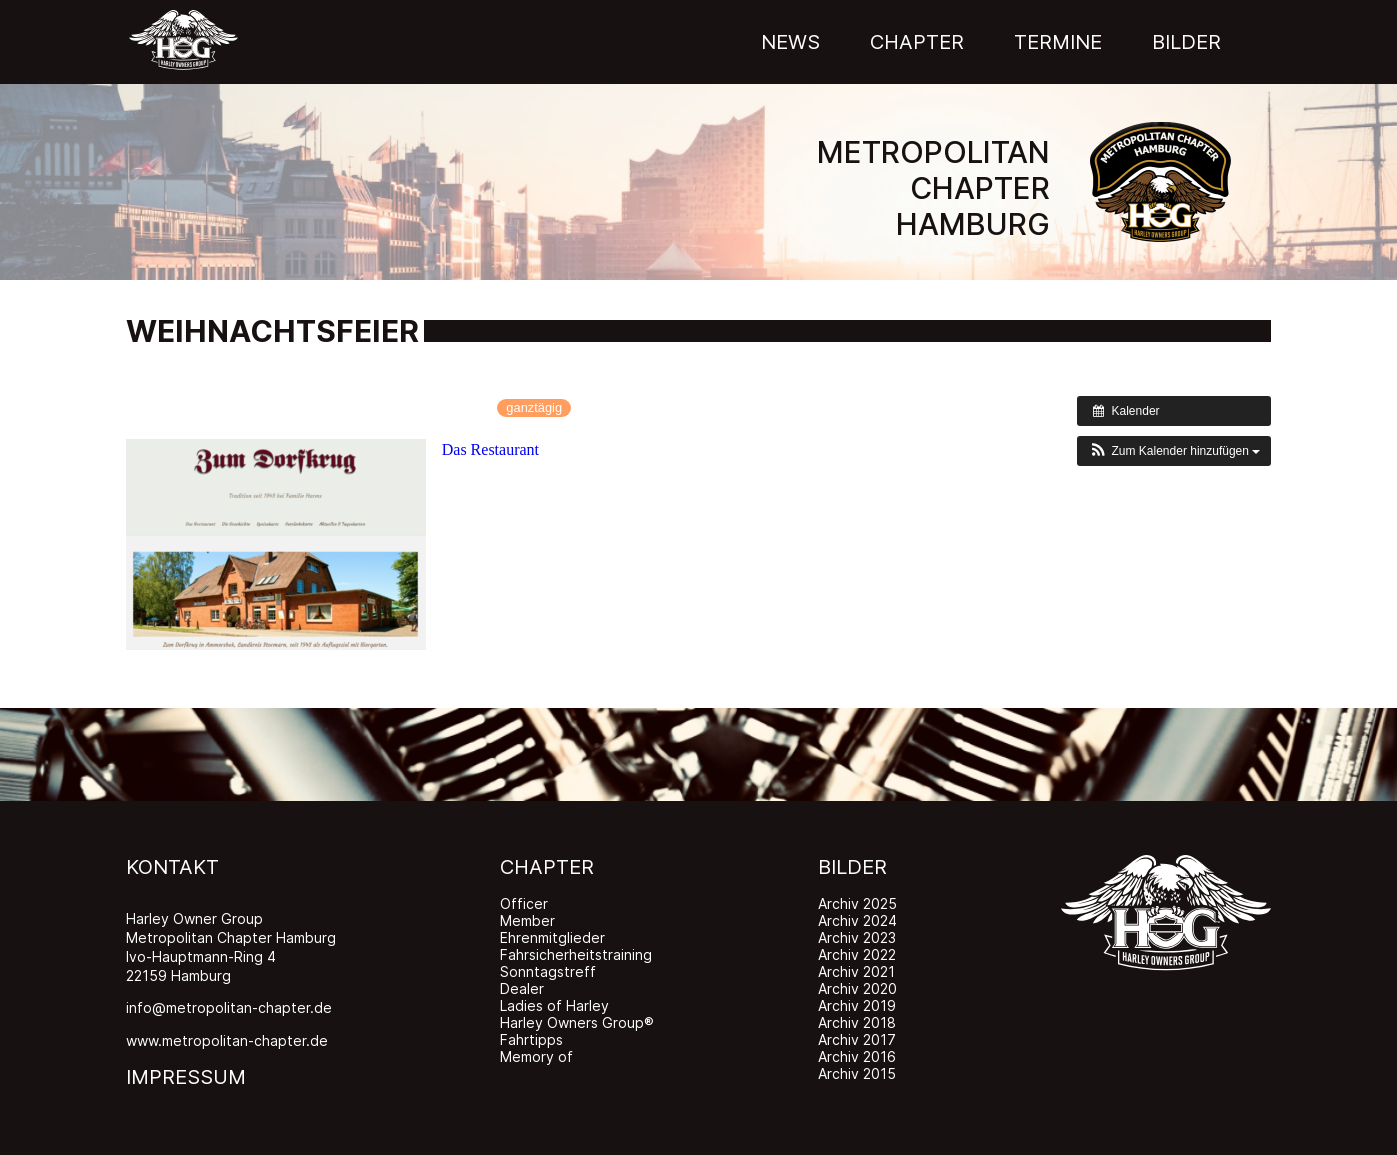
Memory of (536, 1056)
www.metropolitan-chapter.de (227, 1040)
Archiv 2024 (857, 920)
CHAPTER (547, 867)
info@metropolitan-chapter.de (229, 1007)
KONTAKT (172, 867)
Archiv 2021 (856, 971)
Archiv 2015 (857, 1073)
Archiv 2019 (857, 1005)
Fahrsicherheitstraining (576, 954)
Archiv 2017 (857, 1039)
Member (527, 920)
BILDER (852, 867)
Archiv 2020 (857, 988)
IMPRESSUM (186, 1077)
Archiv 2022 (857, 954)
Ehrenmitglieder (552, 937)
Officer (524, 903)
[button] (1174, 451)
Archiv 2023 (857, 937)
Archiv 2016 (857, 1056)
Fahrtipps (531, 1039)
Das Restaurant (490, 449)
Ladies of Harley (554, 1005)
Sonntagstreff (548, 971)
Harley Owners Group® (577, 1022)
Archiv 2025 (857, 903)
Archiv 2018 (857, 1022)
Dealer (522, 988)
